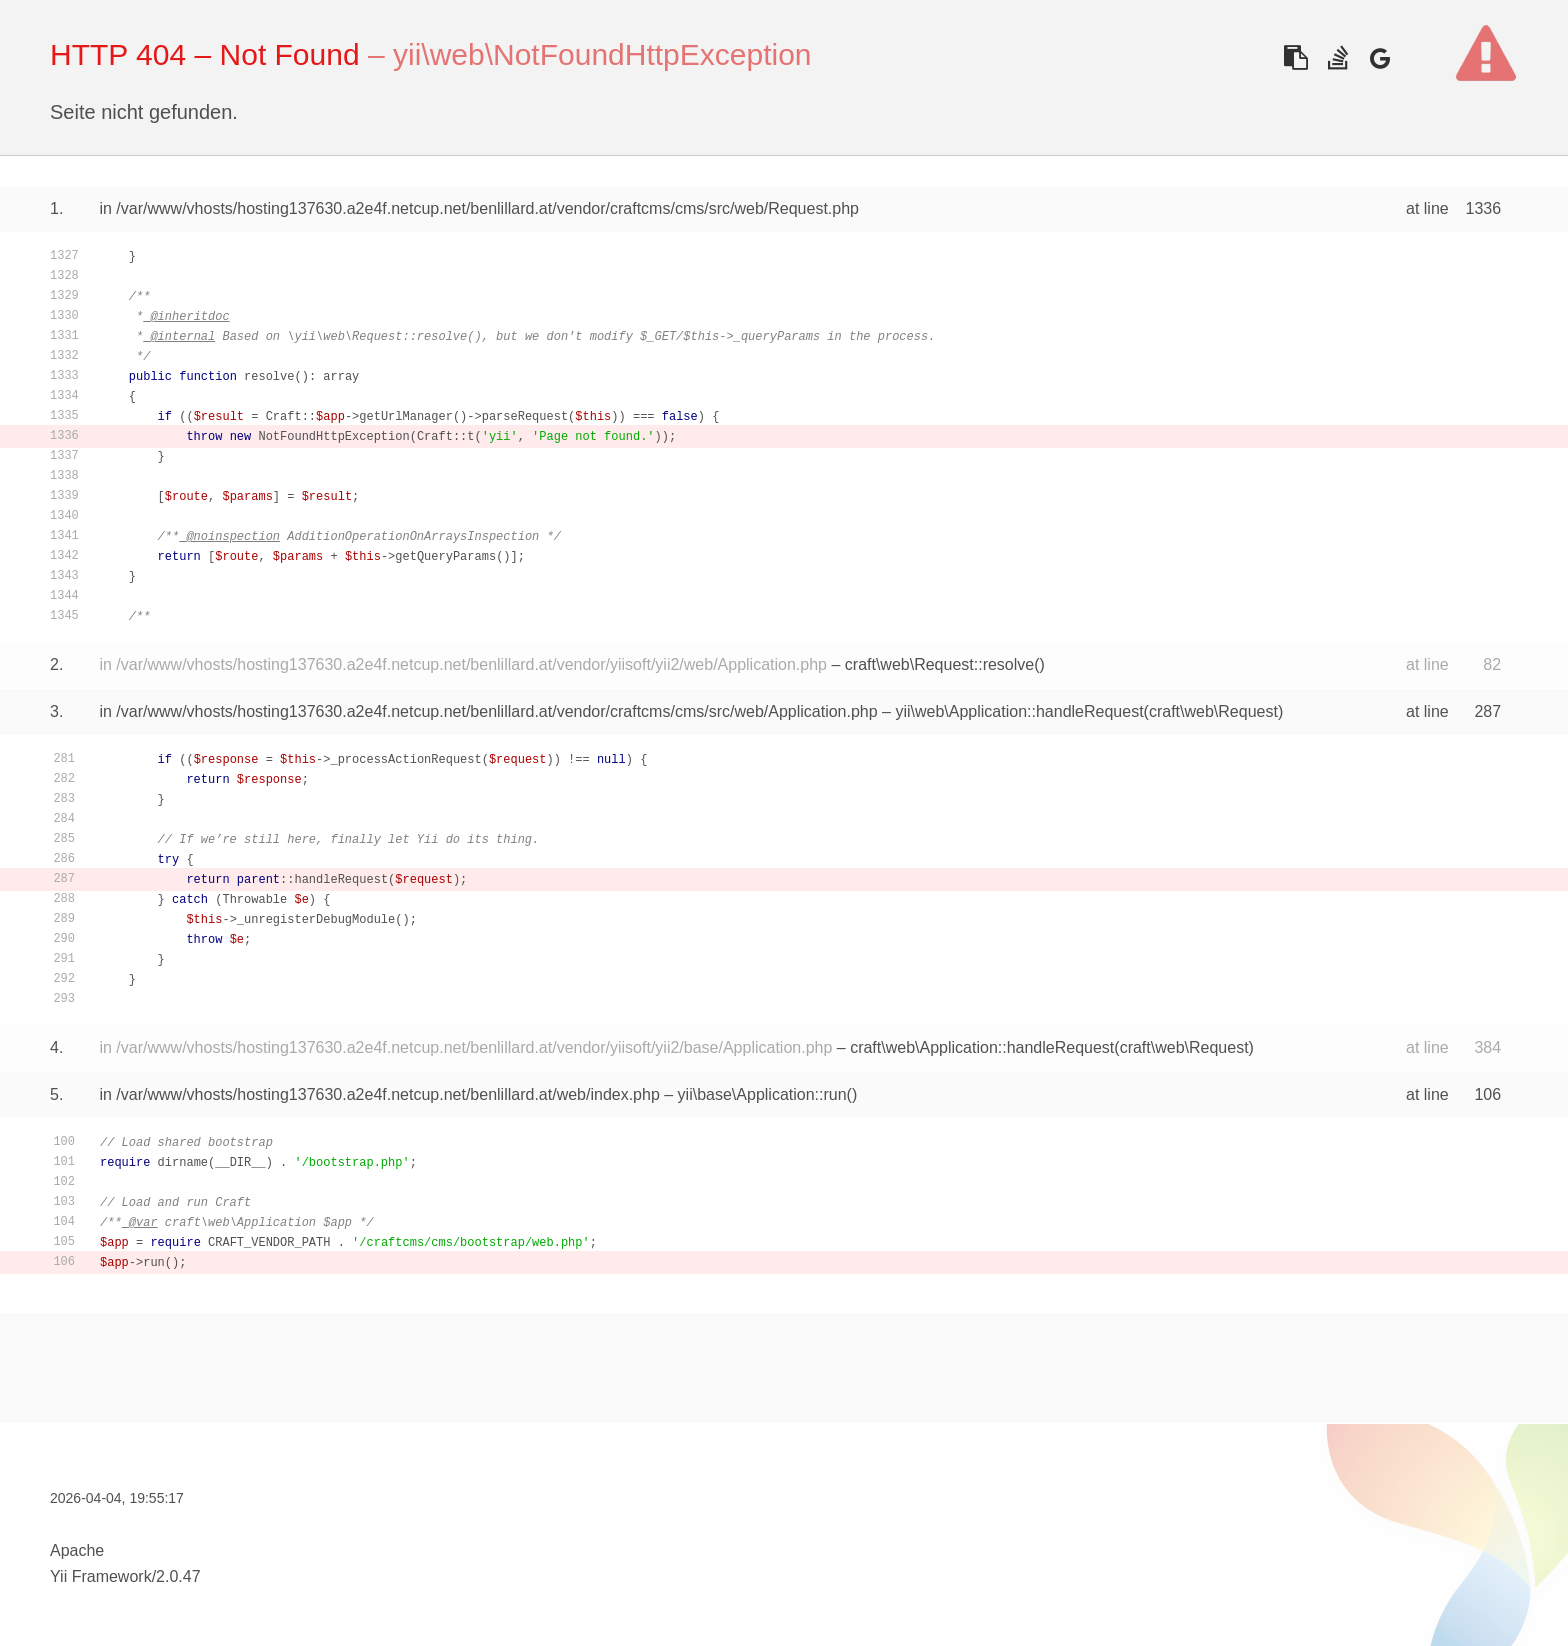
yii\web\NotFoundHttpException (602, 54)
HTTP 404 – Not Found (205, 54)
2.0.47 (178, 1576)
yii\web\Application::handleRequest (1019, 711)
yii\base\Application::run (762, 1094)
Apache (77, 1550)
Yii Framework (101, 1576)
